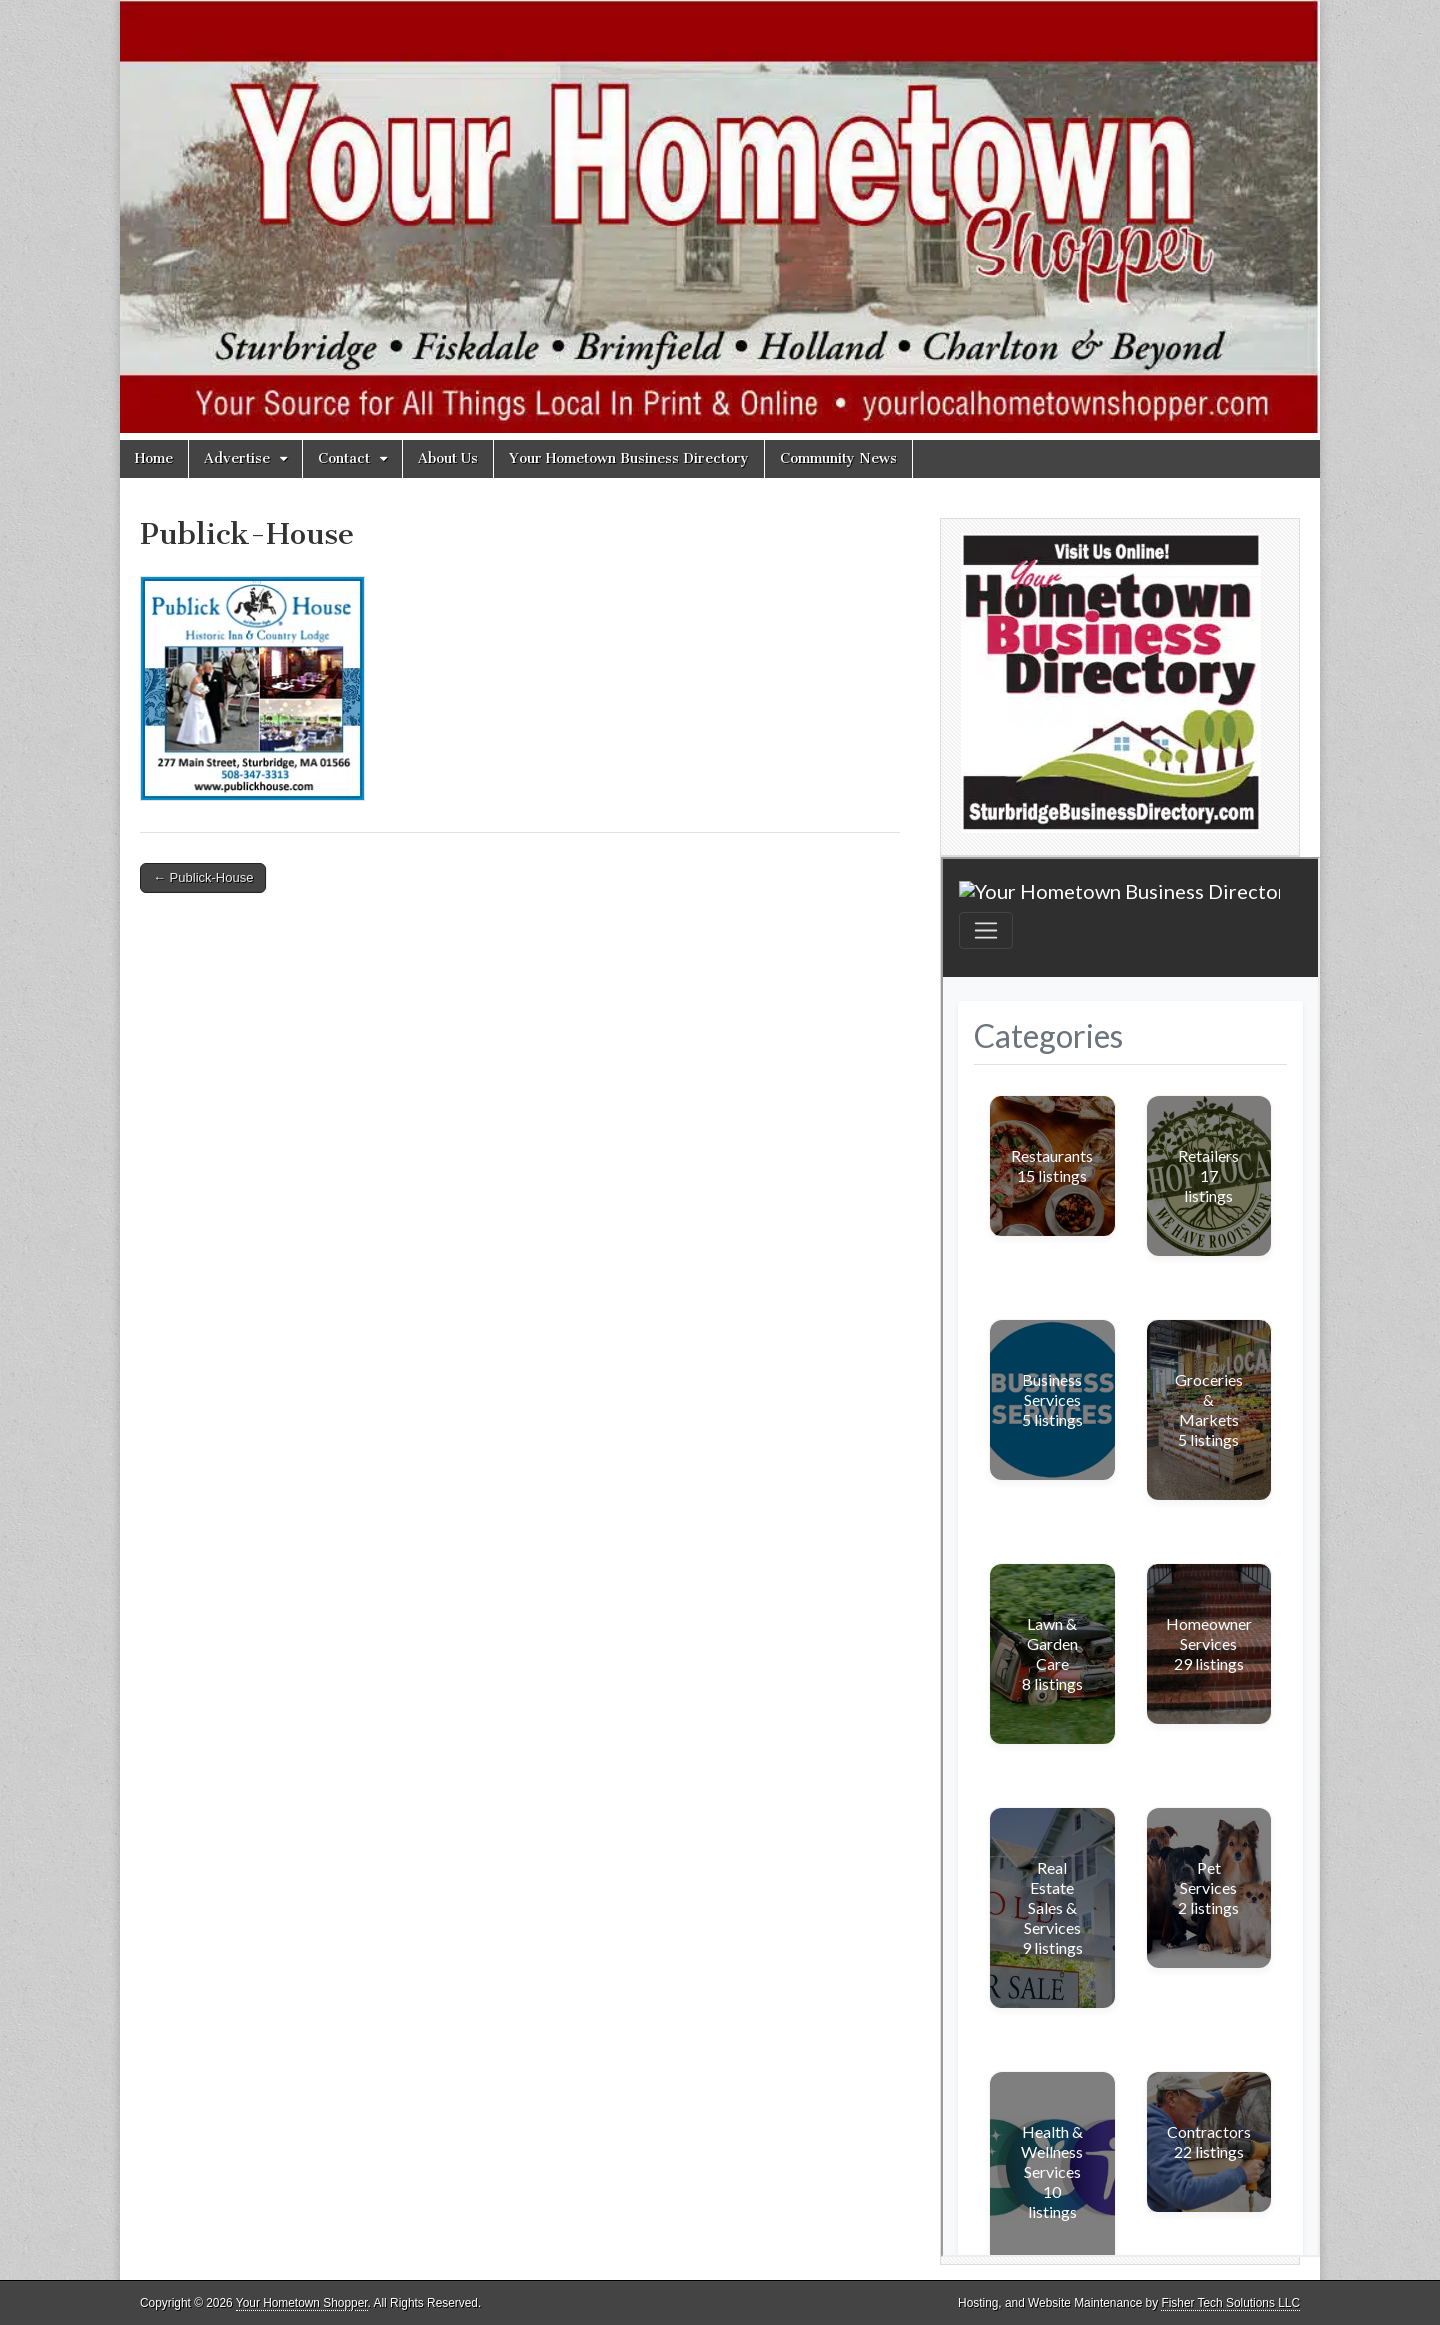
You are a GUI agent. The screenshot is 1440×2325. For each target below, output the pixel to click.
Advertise (237, 458)
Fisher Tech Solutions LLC (1230, 2303)
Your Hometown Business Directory (629, 458)
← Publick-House (203, 877)
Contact (344, 458)
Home (154, 458)
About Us (448, 458)
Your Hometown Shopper (302, 2303)
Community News (838, 458)
